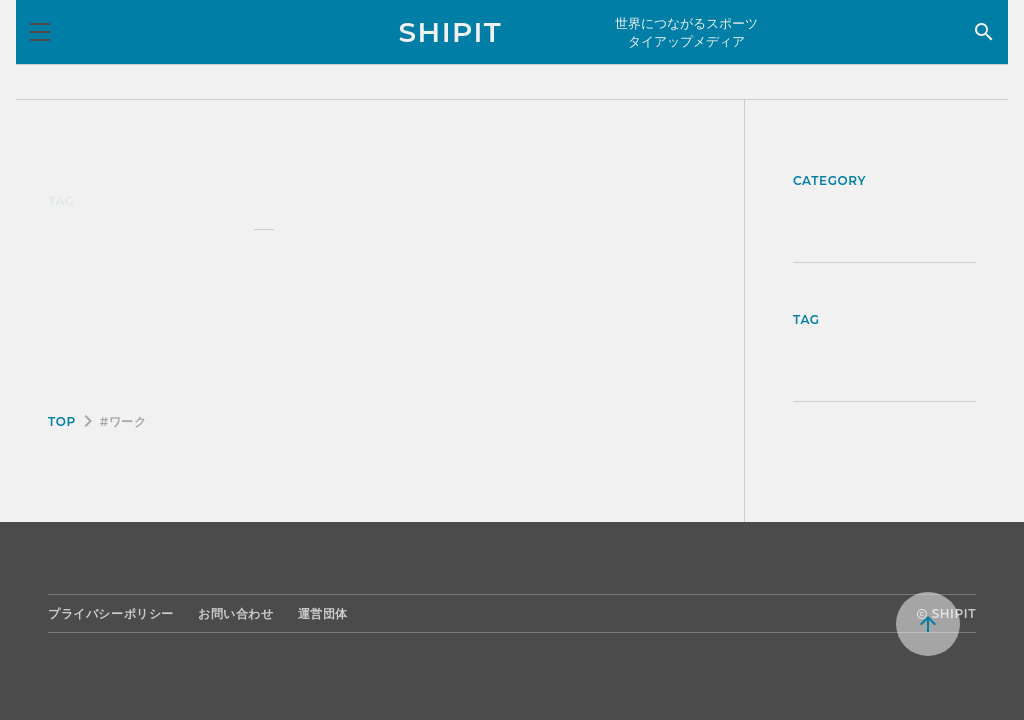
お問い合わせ (236, 613)
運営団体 (323, 613)
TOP (62, 421)
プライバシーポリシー (111, 613)
